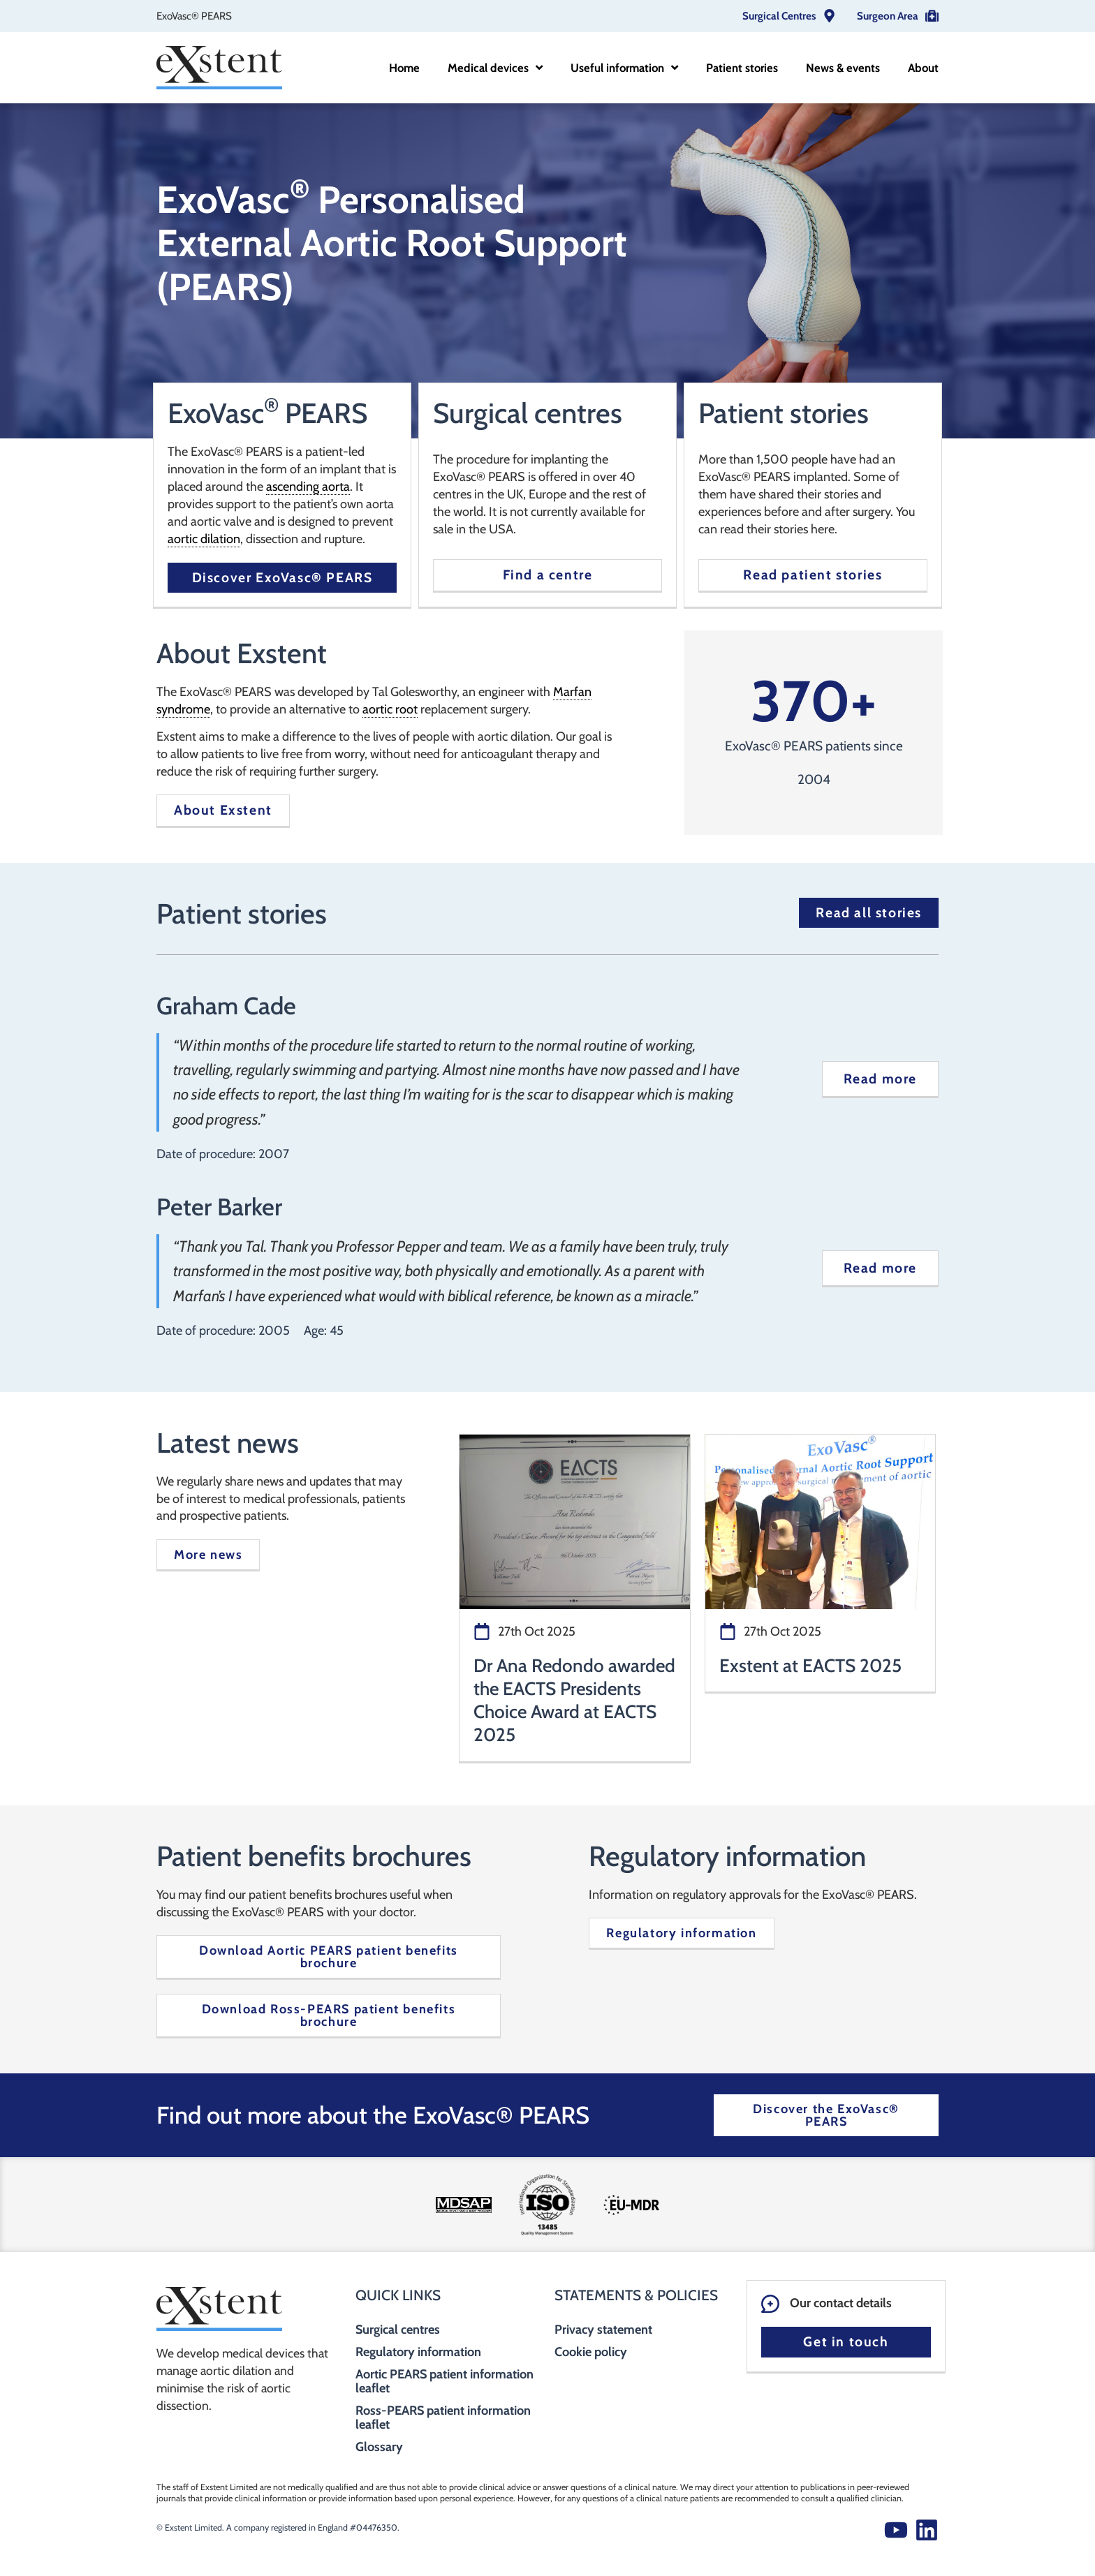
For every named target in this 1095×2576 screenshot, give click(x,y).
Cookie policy (590, 2352)
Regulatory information (418, 2352)
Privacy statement (603, 2329)
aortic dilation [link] (204, 539)
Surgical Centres (779, 15)
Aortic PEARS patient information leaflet (444, 2381)
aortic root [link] (390, 709)
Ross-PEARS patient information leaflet (443, 2417)
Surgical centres (397, 2329)
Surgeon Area (887, 15)
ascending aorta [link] (308, 486)
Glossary (379, 2447)
